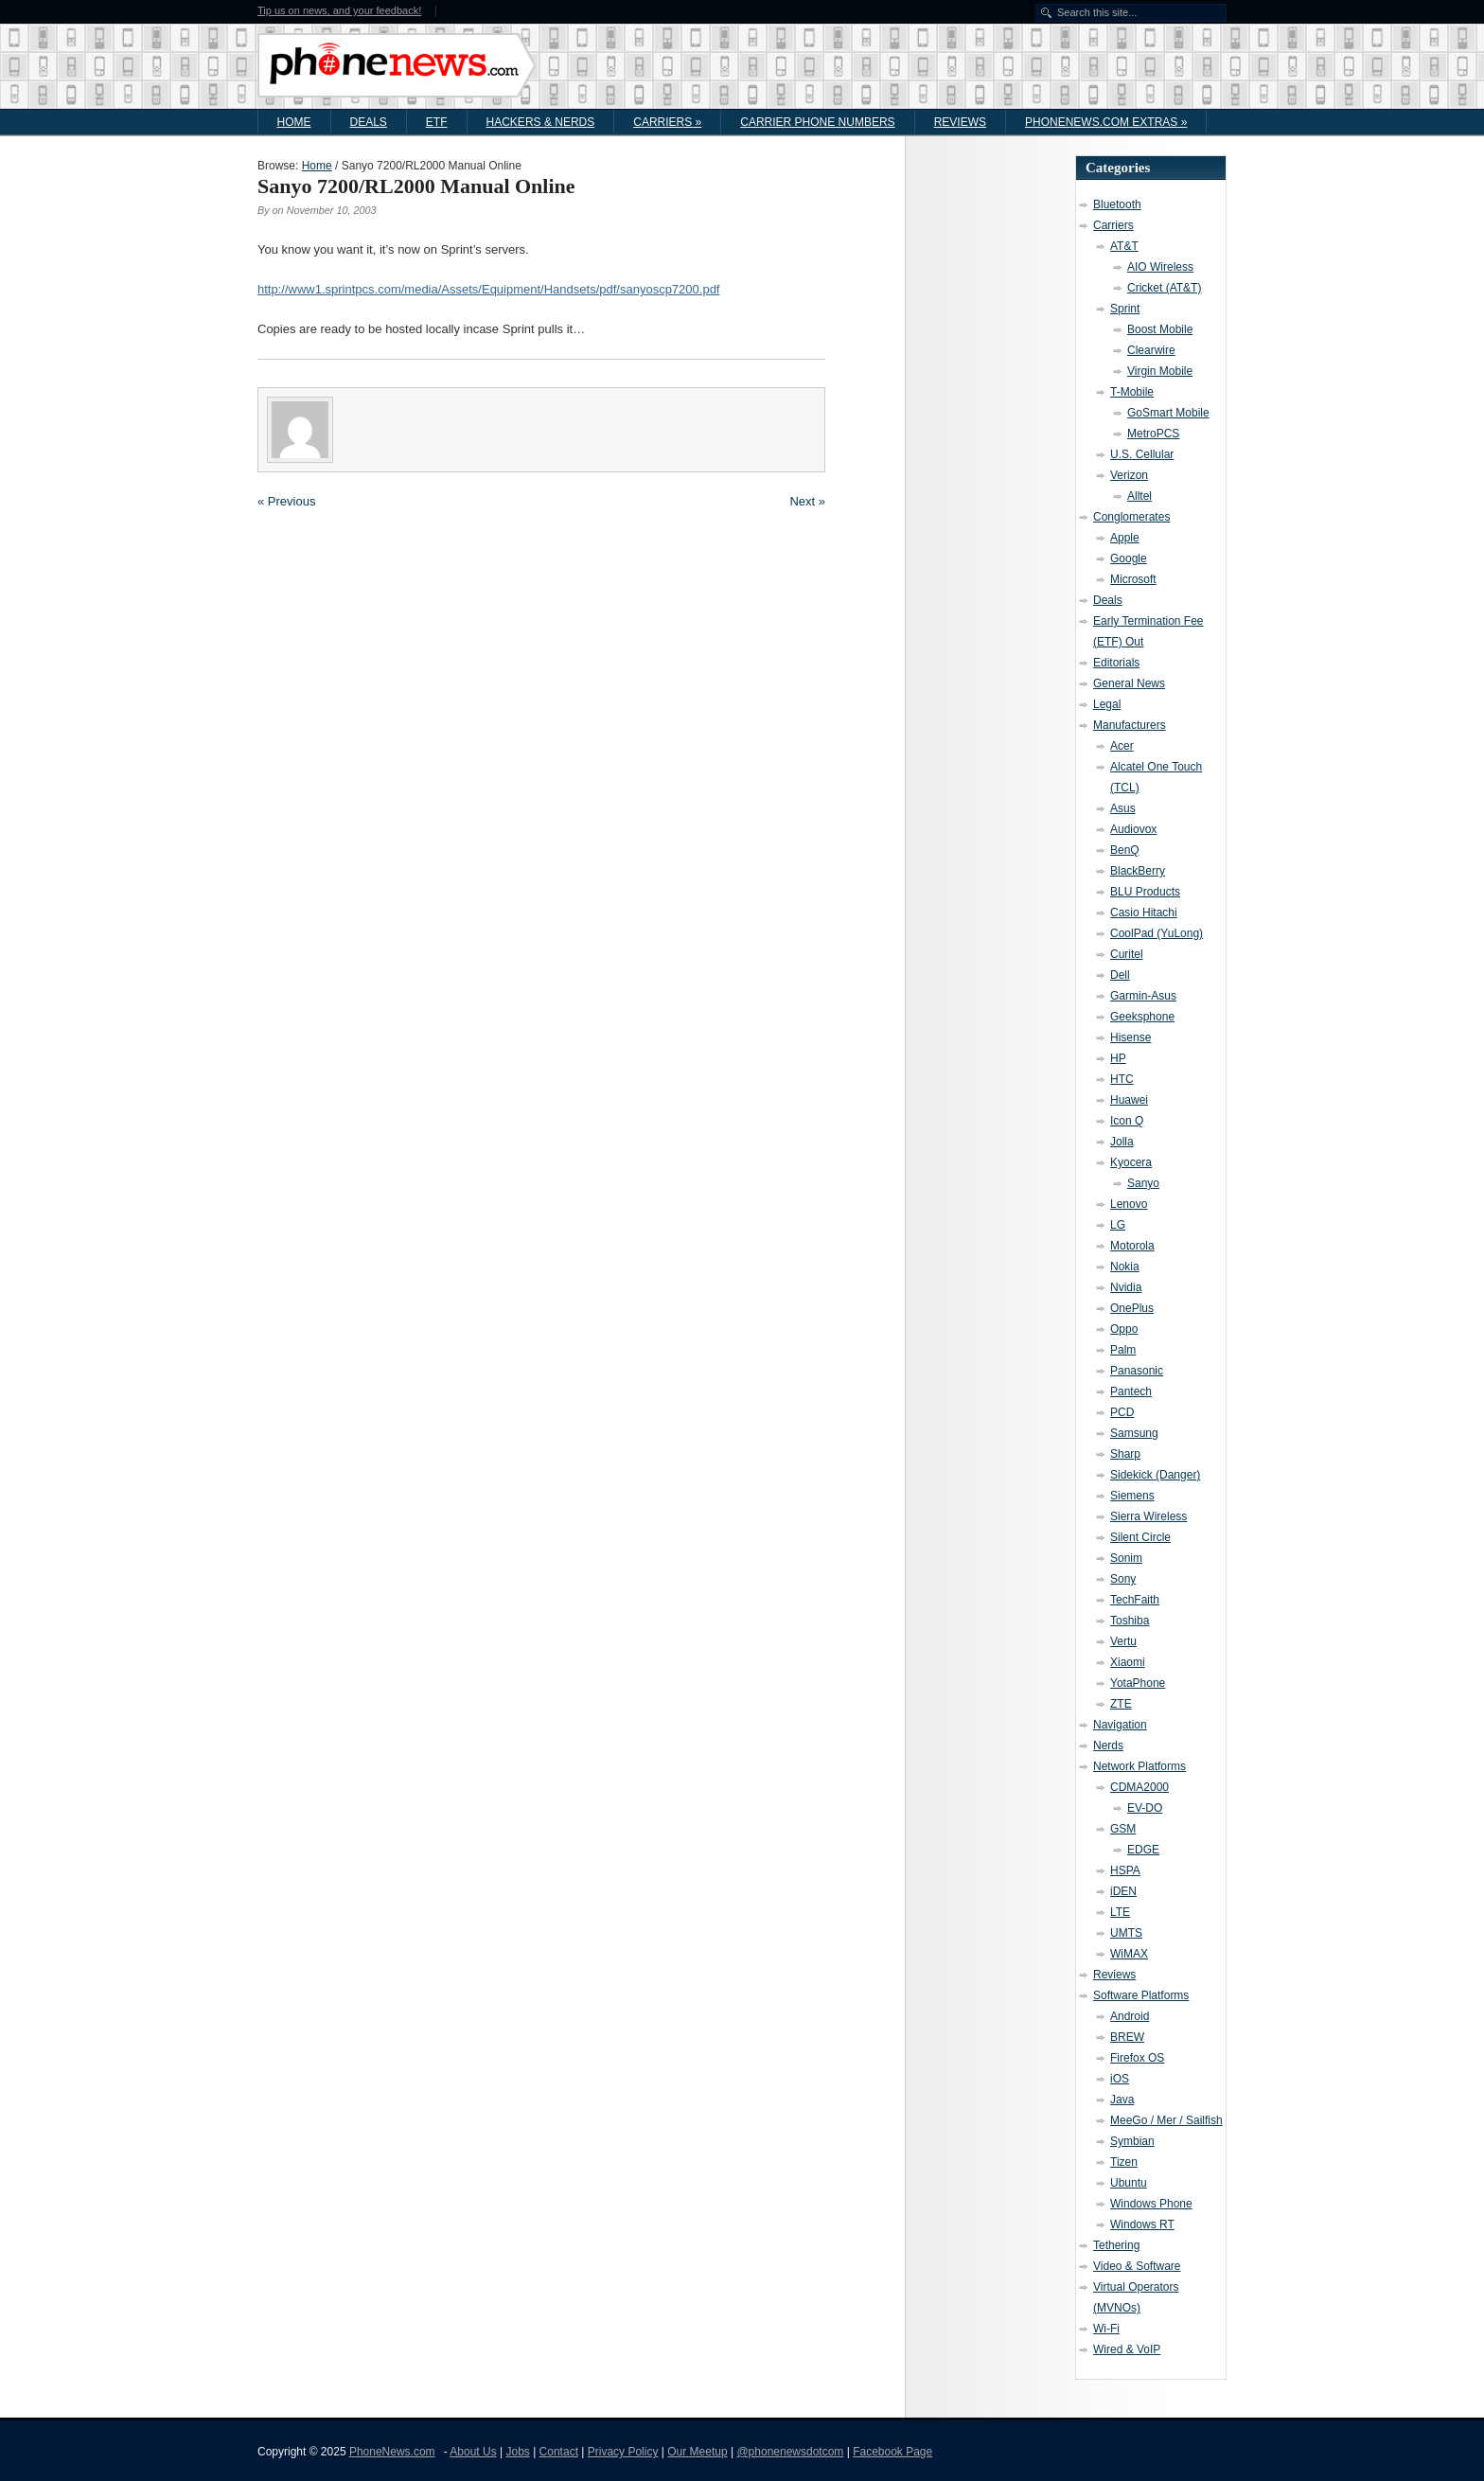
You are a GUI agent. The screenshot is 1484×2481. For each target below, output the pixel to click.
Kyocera (1131, 1162)
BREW (1127, 2037)
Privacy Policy (623, 2451)
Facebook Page (892, 2451)
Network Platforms (1139, 1766)
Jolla (1122, 1141)
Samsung (1134, 1433)
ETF (437, 122)
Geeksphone (1142, 1016)
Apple (1125, 537)
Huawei (1129, 1100)
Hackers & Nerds (540, 122)
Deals (368, 122)
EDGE (1143, 1849)
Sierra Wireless (1148, 1516)
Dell (1120, 975)
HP (1118, 1058)
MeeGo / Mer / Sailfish (1166, 2120)
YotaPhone (1137, 1683)
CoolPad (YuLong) (1156, 933)
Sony (1123, 1579)
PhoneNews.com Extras (1106, 122)
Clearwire (1151, 350)
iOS (1119, 2078)
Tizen (1124, 2162)
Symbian (1132, 2141)
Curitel (1126, 954)
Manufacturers (1129, 725)
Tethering (1116, 2245)
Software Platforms (1141, 1995)
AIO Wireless (1160, 267)
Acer (1122, 746)
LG (1117, 1225)
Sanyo (1143, 1183)
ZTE (1121, 1703)
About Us (473, 2451)
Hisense (1130, 1037)
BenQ (1125, 850)
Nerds (1108, 1745)
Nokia (1125, 1266)
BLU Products (1145, 891)
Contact (558, 2451)
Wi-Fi (1106, 2328)
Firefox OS (1137, 2058)
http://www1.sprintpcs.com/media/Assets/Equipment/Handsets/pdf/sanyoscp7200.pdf (488, 289)
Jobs (517, 2451)
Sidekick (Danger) (1155, 1474)
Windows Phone (1151, 2203)
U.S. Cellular (1142, 454)
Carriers (667, 122)
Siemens (1132, 1495)
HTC (1122, 1079)
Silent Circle (1140, 1537)
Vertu (1123, 1641)
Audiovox (1133, 829)
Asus (1123, 808)
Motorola (1132, 1245)
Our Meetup (697, 2451)
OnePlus (1132, 1308)
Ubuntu (1128, 2182)
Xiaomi (1127, 1662)
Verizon (1129, 475)
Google (1128, 558)
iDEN (1123, 1891)
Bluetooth (1117, 204)
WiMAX (1129, 1953)
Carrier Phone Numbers (817, 122)
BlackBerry (1137, 870)
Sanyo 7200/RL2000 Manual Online (416, 186)
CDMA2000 (1139, 1787)
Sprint (1125, 308)
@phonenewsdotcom (789, 2451)
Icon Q (1126, 1120)
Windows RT (1142, 2224)
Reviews (960, 122)
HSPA (1125, 1870)
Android (1129, 2016)
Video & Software (1137, 2266)
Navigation (1120, 1724)
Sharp (1125, 1454)
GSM (1123, 1828)
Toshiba (1129, 1620)
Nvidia (1125, 1287)
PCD (1122, 1412)
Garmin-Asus (1143, 995)
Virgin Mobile (1159, 371)
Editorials (1116, 662)
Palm (1123, 1349)
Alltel (1139, 496)
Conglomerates (1131, 516)
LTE (1120, 1912)
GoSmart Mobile (1168, 412)
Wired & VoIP (1126, 2349)
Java (1122, 2099)
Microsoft (1133, 579)
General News (1129, 683)
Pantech (1131, 1391)
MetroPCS (1153, 433)
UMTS (1126, 1933)
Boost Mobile (1159, 329)
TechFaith (1134, 1599)
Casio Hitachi (1143, 912)
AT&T (1124, 246)
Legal (1107, 704)
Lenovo (1128, 1204)
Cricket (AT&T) (1164, 287)
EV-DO (1144, 1808)
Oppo (1124, 1329)
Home (294, 122)
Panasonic (1136, 1370)
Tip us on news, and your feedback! (339, 11)
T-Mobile (1132, 392)
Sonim (1126, 1558)
